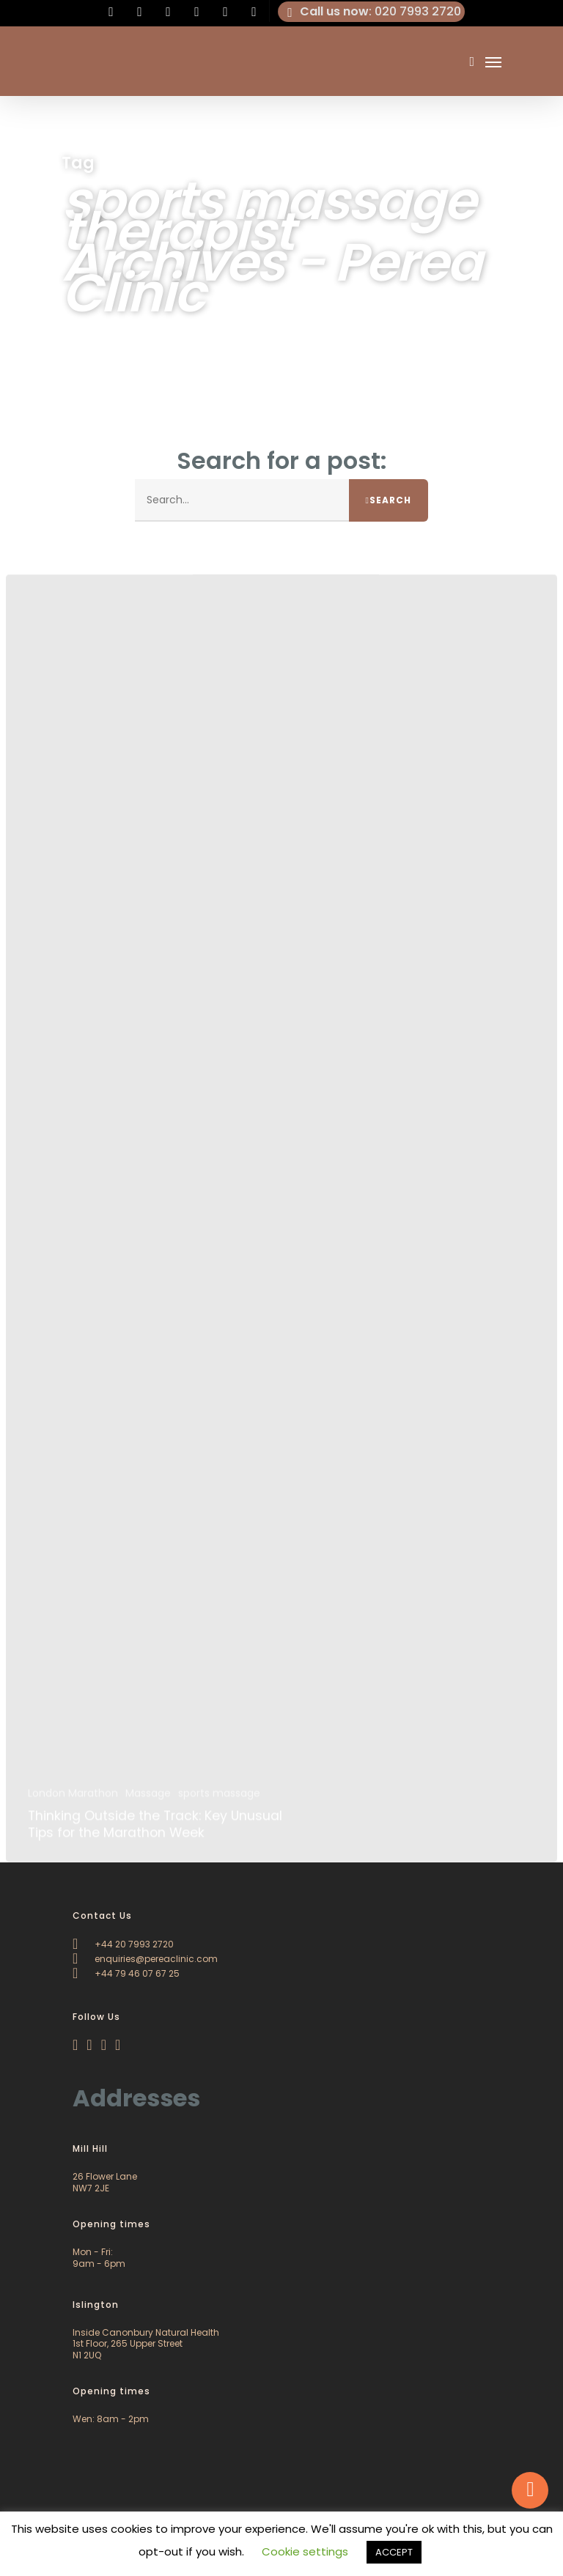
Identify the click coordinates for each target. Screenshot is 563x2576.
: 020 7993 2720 (371, 11)
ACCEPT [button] (394, 2552)
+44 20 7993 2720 (123, 1944)
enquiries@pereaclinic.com (145, 1959)
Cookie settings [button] (305, 2551)
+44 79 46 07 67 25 (126, 1973)
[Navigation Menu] (493, 61)
